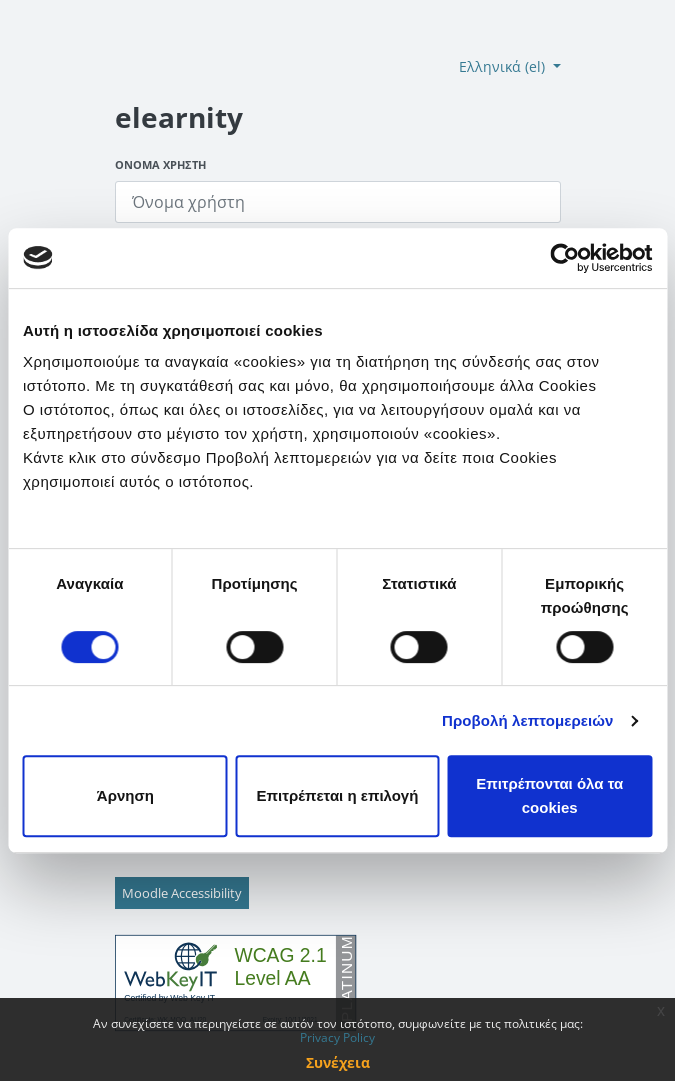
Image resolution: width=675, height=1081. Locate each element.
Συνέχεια (338, 1062)
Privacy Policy (337, 1037)
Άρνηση (125, 795)
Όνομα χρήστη (160, 164)
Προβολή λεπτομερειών (528, 720)
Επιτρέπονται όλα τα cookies (549, 795)
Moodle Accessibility (182, 893)
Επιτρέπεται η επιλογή (338, 795)
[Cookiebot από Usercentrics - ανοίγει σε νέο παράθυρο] (564, 258)
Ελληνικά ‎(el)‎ (504, 66)
